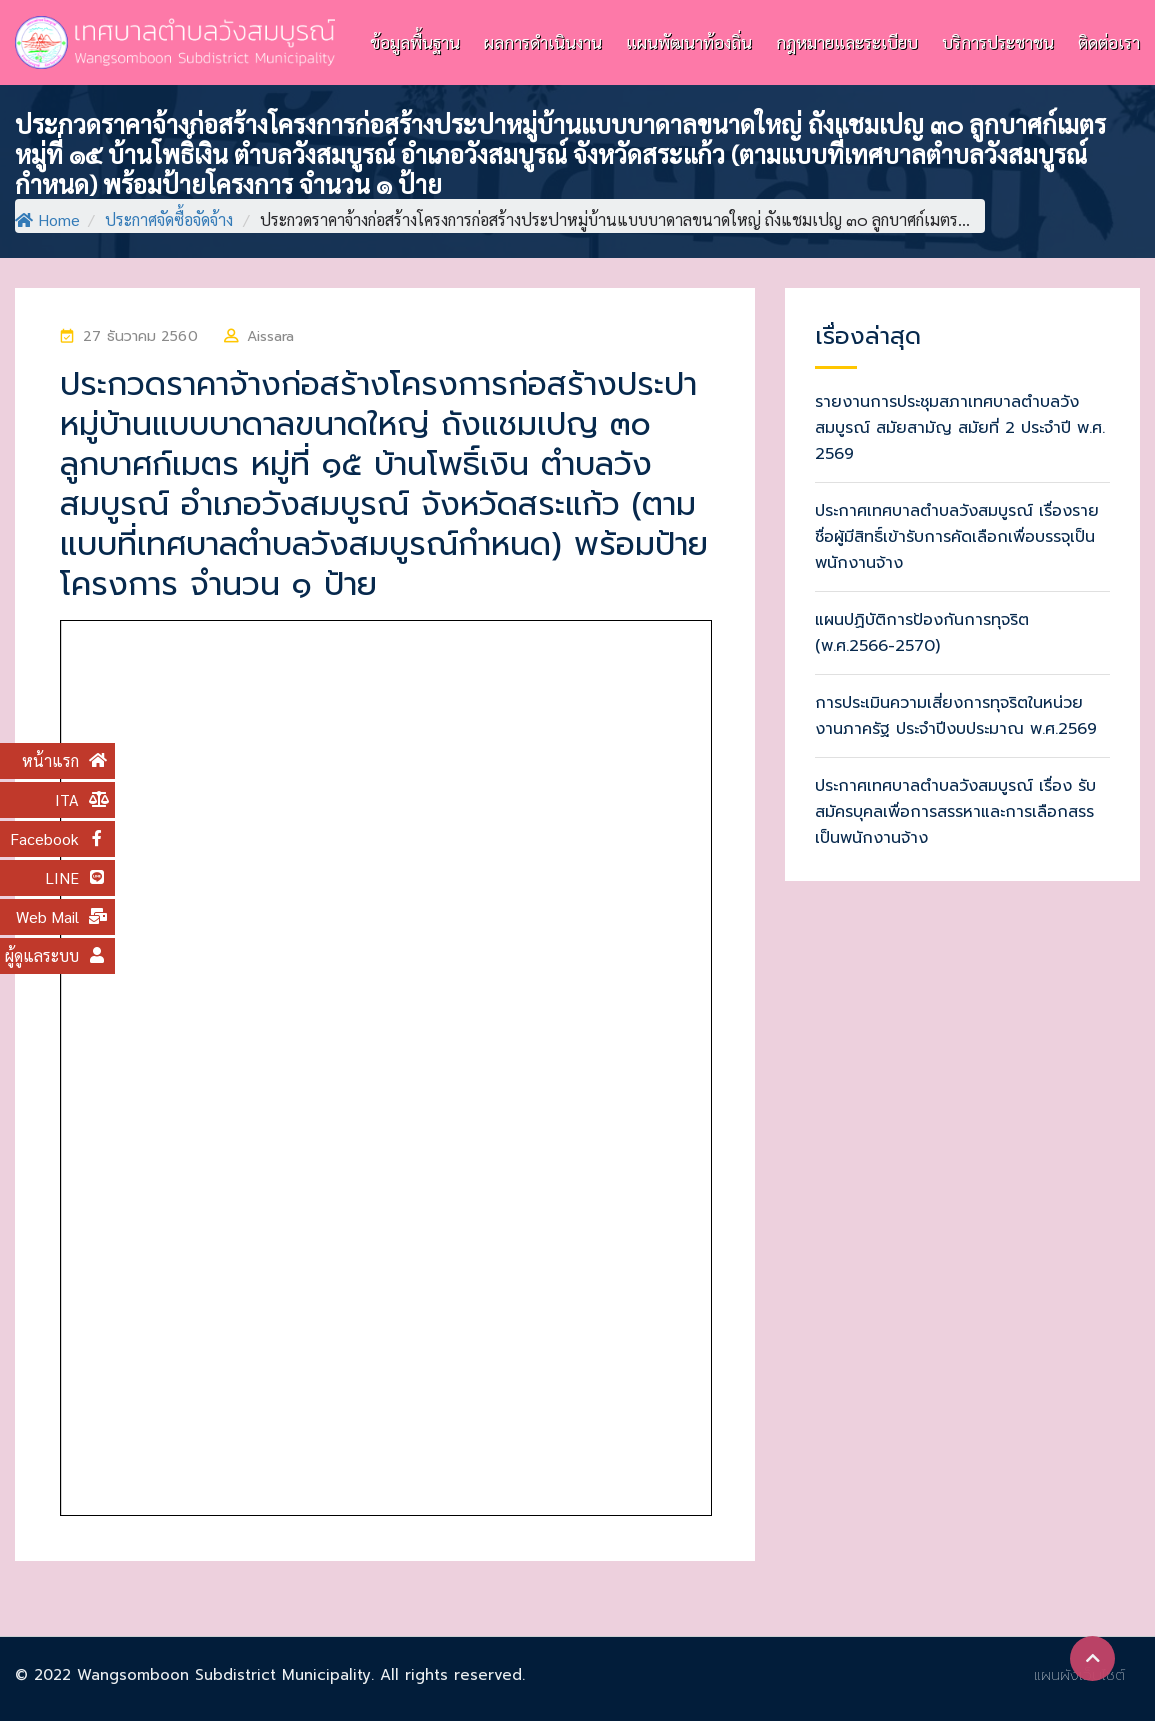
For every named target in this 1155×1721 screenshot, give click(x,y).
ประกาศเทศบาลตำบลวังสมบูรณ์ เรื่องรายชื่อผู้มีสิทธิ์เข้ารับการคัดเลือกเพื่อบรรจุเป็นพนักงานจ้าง (957, 537)
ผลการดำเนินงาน (543, 42)
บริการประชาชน (998, 42)
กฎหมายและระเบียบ (847, 42)
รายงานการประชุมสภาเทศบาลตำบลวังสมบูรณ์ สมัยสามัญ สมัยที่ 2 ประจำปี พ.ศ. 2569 (960, 428)
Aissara (271, 336)
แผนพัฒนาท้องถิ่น (689, 42)
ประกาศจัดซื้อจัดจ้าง (169, 219)
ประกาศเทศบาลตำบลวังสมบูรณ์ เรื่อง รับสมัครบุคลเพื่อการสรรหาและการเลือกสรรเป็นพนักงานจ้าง (955, 812)
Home (47, 219)
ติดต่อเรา (1109, 42)
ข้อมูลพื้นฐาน (415, 42)
